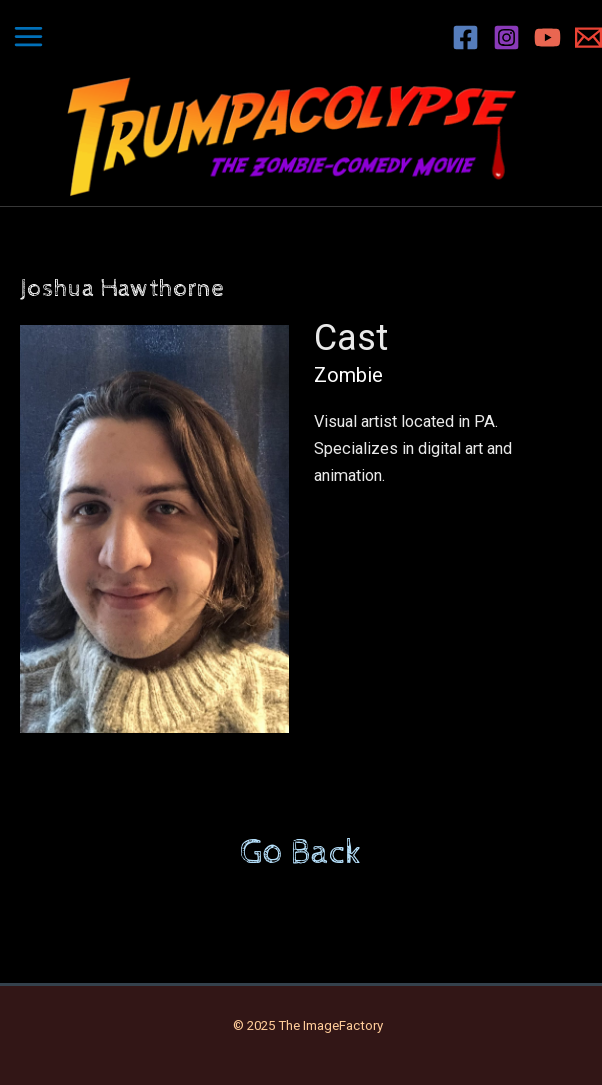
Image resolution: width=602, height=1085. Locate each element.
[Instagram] (506, 37)
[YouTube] (547, 37)
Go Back (301, 853)
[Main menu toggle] (29, 37)
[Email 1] (588, 37)
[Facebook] (465, 37)
